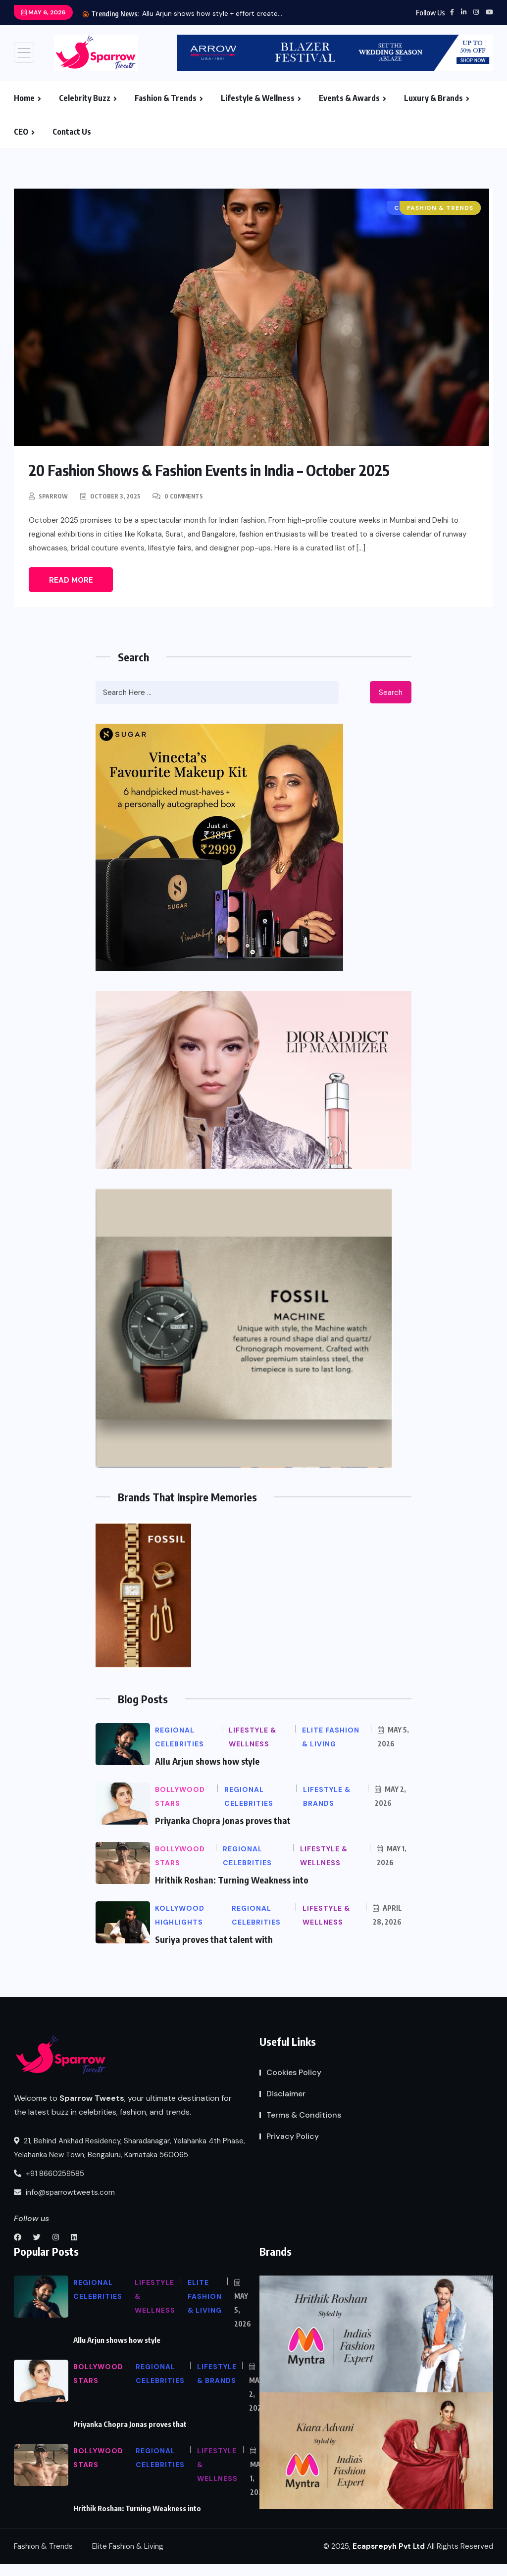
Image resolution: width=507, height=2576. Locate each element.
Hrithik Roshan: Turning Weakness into (231, 1879)
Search (391, 692)
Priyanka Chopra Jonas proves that (223, 1820)
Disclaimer (285, 2093)
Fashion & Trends (166, 98)
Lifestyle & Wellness (258, 98)
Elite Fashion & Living (127, 2546)
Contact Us (71, 132)
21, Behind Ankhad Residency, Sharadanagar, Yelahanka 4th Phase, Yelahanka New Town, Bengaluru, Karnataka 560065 (129, 2148)
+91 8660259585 (49, 2174)
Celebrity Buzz (84, 98)
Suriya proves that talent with (214, 1939)
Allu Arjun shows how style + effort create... (212, 13)
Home (24, 98)
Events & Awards (349, 98)
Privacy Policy (292, 2136)
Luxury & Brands (433, 98)
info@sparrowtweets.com (64, 2192)
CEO (21, 132)
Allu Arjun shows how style (207, 1761)
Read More (71, 580)
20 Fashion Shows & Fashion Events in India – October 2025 (209, 470)
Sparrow (53, 496)
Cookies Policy (293, 2072)
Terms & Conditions (303, 2115)
